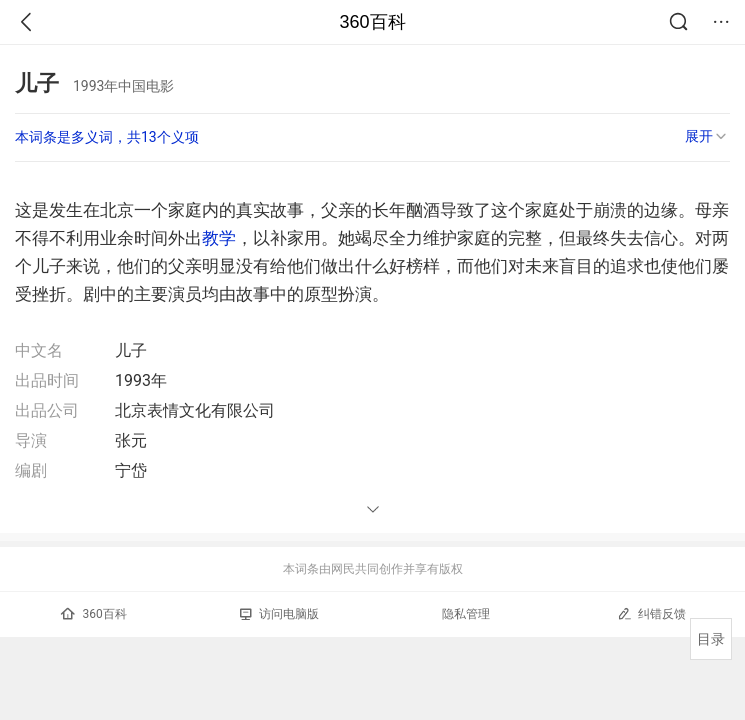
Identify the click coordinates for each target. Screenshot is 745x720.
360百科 (372, 22)
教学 (219, 238)
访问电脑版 (279, 614)
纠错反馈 (651, 613)
